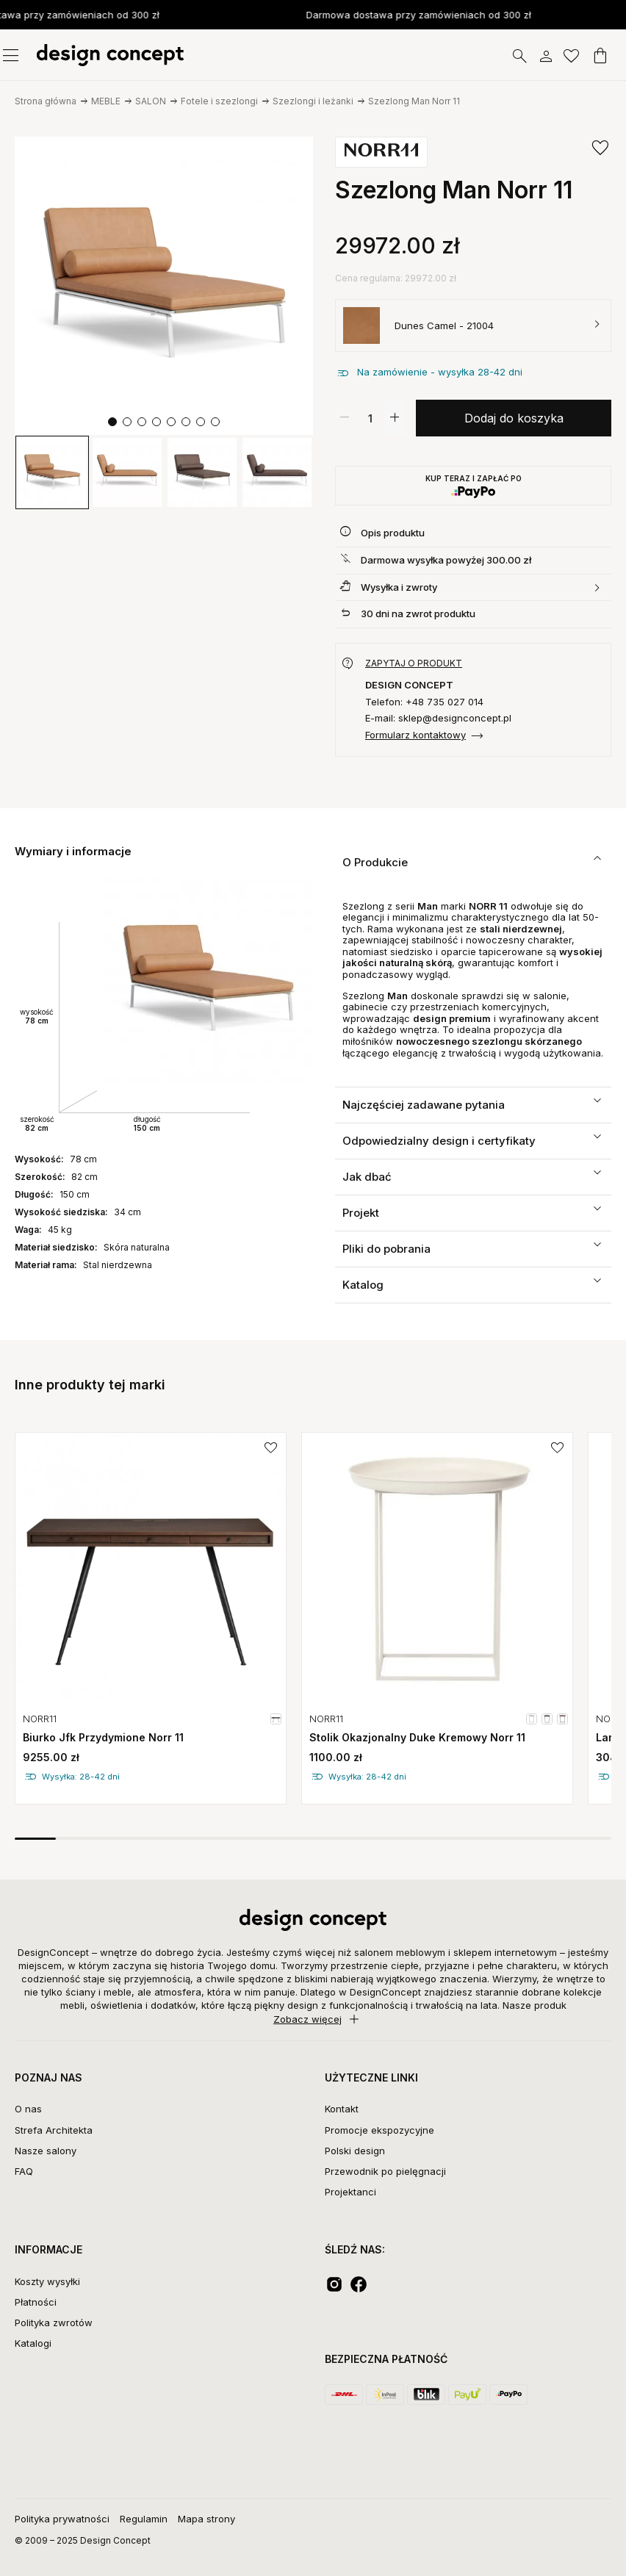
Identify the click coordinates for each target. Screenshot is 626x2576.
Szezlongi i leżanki (313, 101)
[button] (112, 421)
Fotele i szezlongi (219, 101)
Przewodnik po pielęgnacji (385, 2171)
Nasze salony (45, 2150)
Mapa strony (206, 2519)
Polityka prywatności (62, 2519)
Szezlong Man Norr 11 (414, 101)
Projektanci (350, 2192)
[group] (52, 472)
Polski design (355, 2150)
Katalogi (33, 2343)
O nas (28, 2109)
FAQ (24, 2171)
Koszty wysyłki (47, 2281)
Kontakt (342, 2109)
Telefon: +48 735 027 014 (424, 702)
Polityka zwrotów (54, 2322)
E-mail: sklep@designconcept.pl (438, 718)
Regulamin (144, 2519)
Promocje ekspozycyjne (379, 2130)
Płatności (36, 2302)
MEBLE (105, 101)
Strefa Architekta (54, 2130)
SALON (150, 101)
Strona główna (45, 101)
